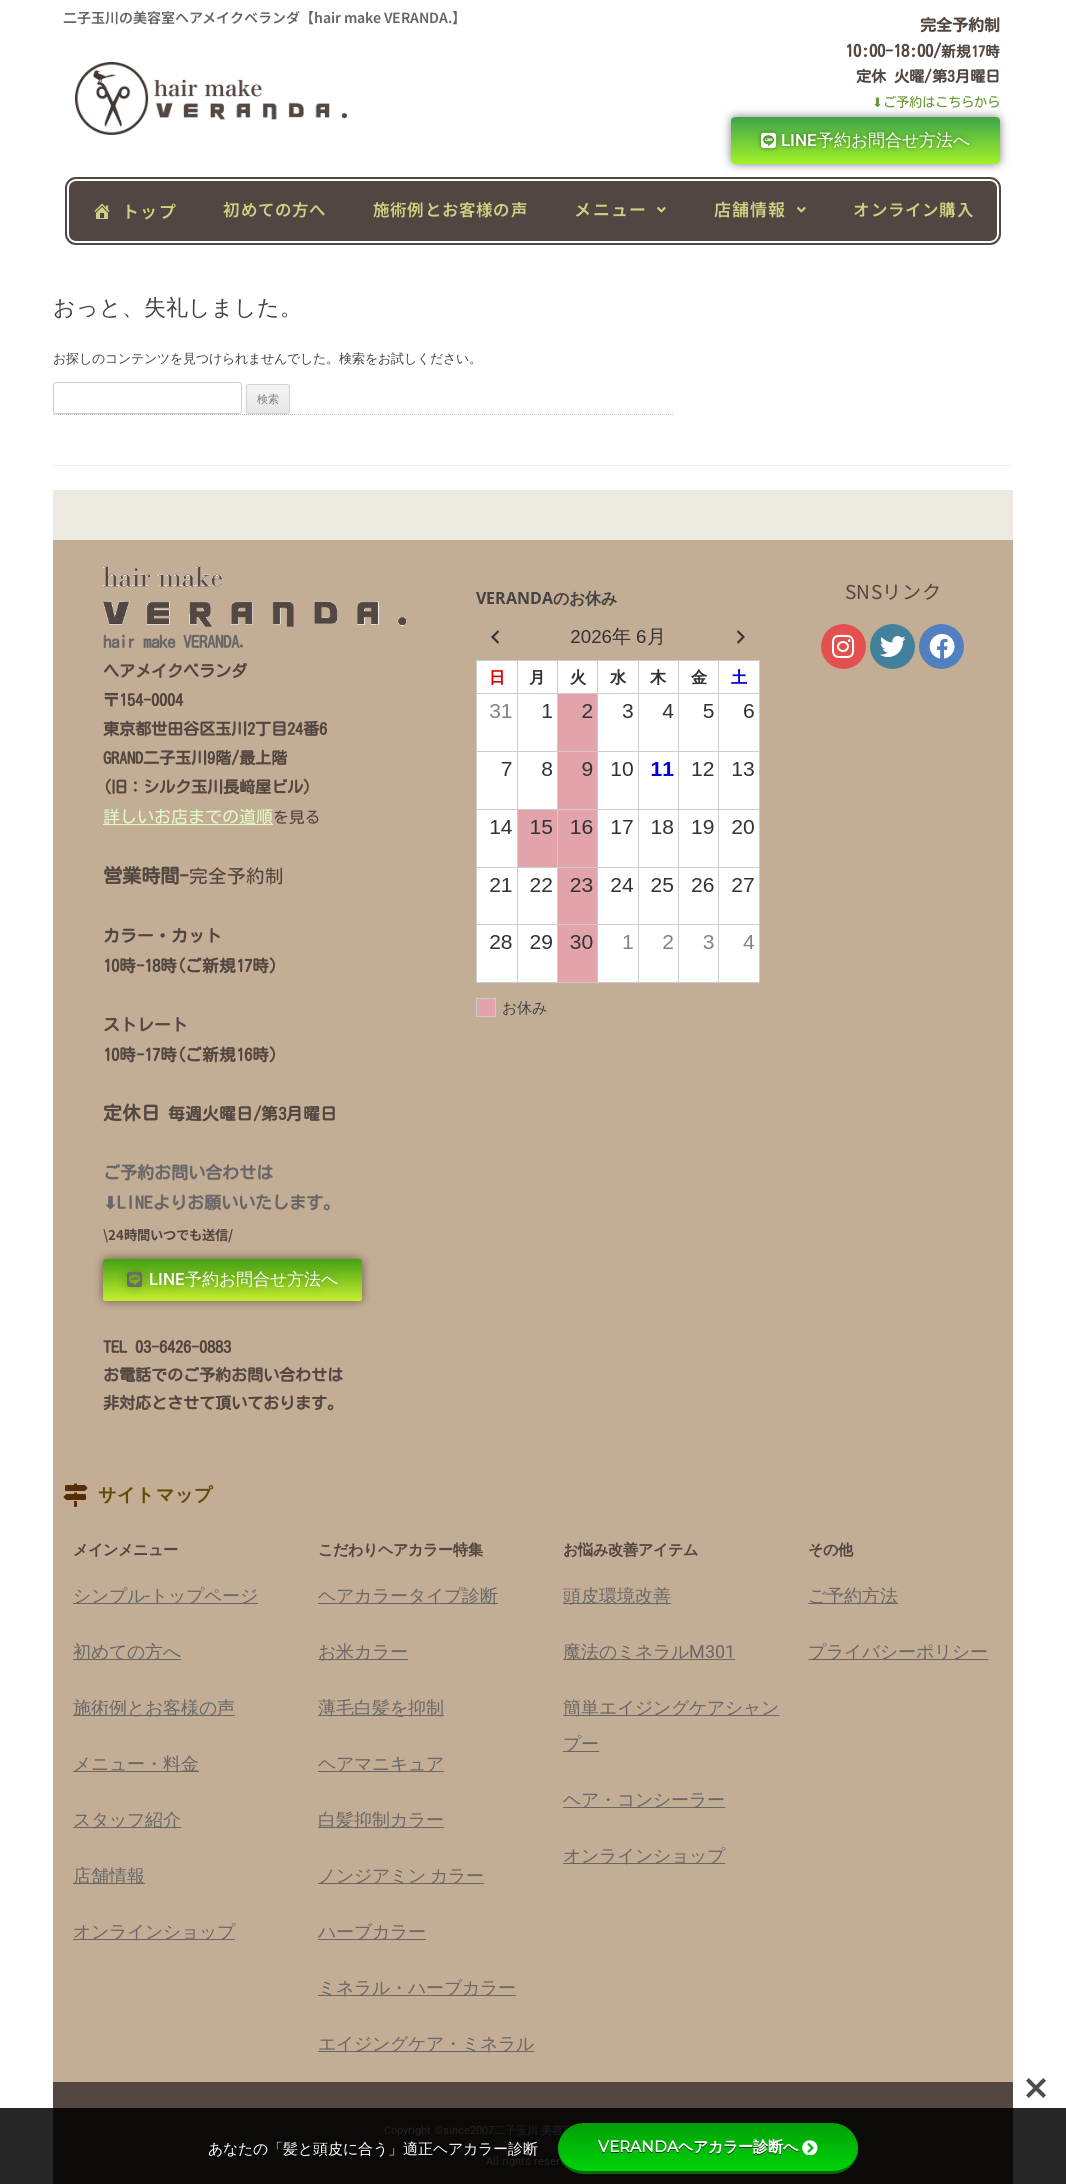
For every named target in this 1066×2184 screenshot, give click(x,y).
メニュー (620, 208)
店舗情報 (760, 208)
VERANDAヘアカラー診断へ (707, 2146)
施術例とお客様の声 (450, 209)
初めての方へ (274, 209)
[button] (621, 209)
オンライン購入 (913, 209)
